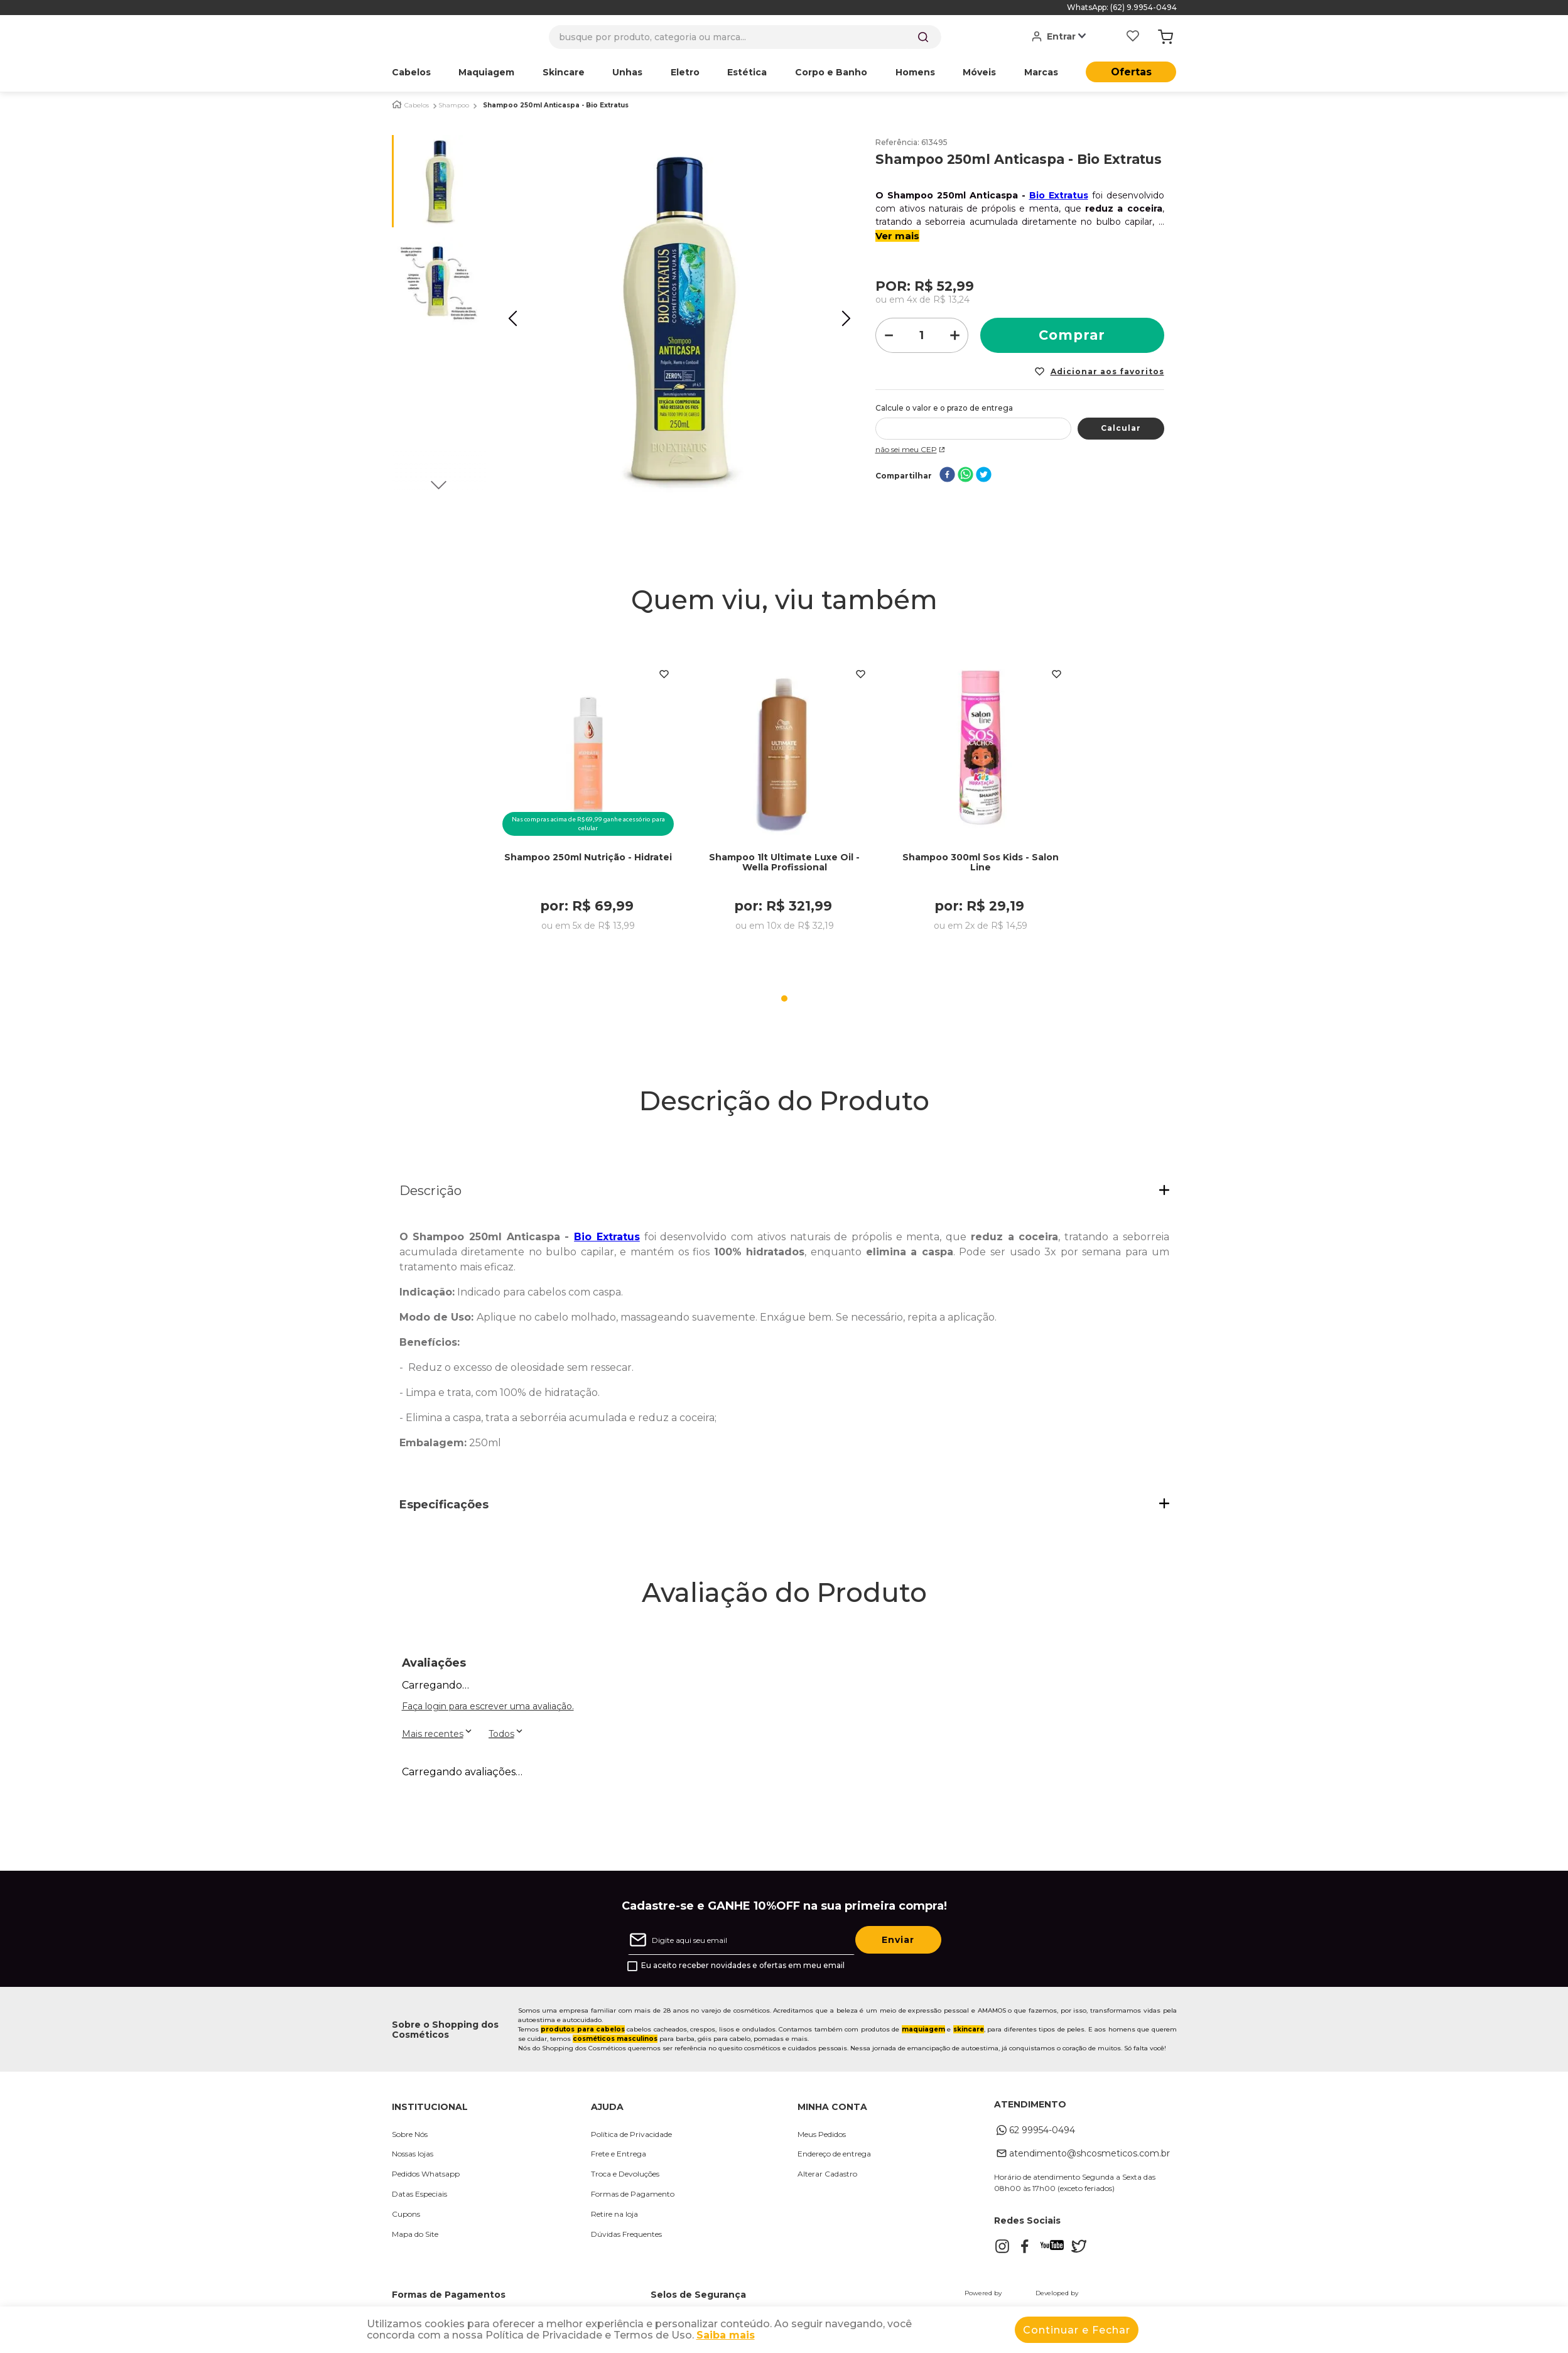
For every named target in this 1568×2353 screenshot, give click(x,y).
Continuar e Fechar (1076, 2330)
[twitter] (984, 476)
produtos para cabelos (583, 2029)
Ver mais (897, 236)
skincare (968, 2029)
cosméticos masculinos (615, 2039)
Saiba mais (725, 2335)
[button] (784, 1191)
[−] (888, 335)
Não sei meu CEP (911, 449)
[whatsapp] (965, 476)
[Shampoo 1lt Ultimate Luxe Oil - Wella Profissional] (784, 804)
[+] (955, 335)
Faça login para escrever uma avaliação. (488, 1706)
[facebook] (947, 476)
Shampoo (454, 105)
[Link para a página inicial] (397, 104)
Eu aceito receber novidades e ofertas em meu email (743, 1965)
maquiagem (923, 2029)
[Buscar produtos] (923, 37)
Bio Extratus (1058, 195)
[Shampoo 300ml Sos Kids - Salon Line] (980, 804)
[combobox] (745, 37)
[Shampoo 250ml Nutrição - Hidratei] (587, 804)
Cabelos (416, 105)
